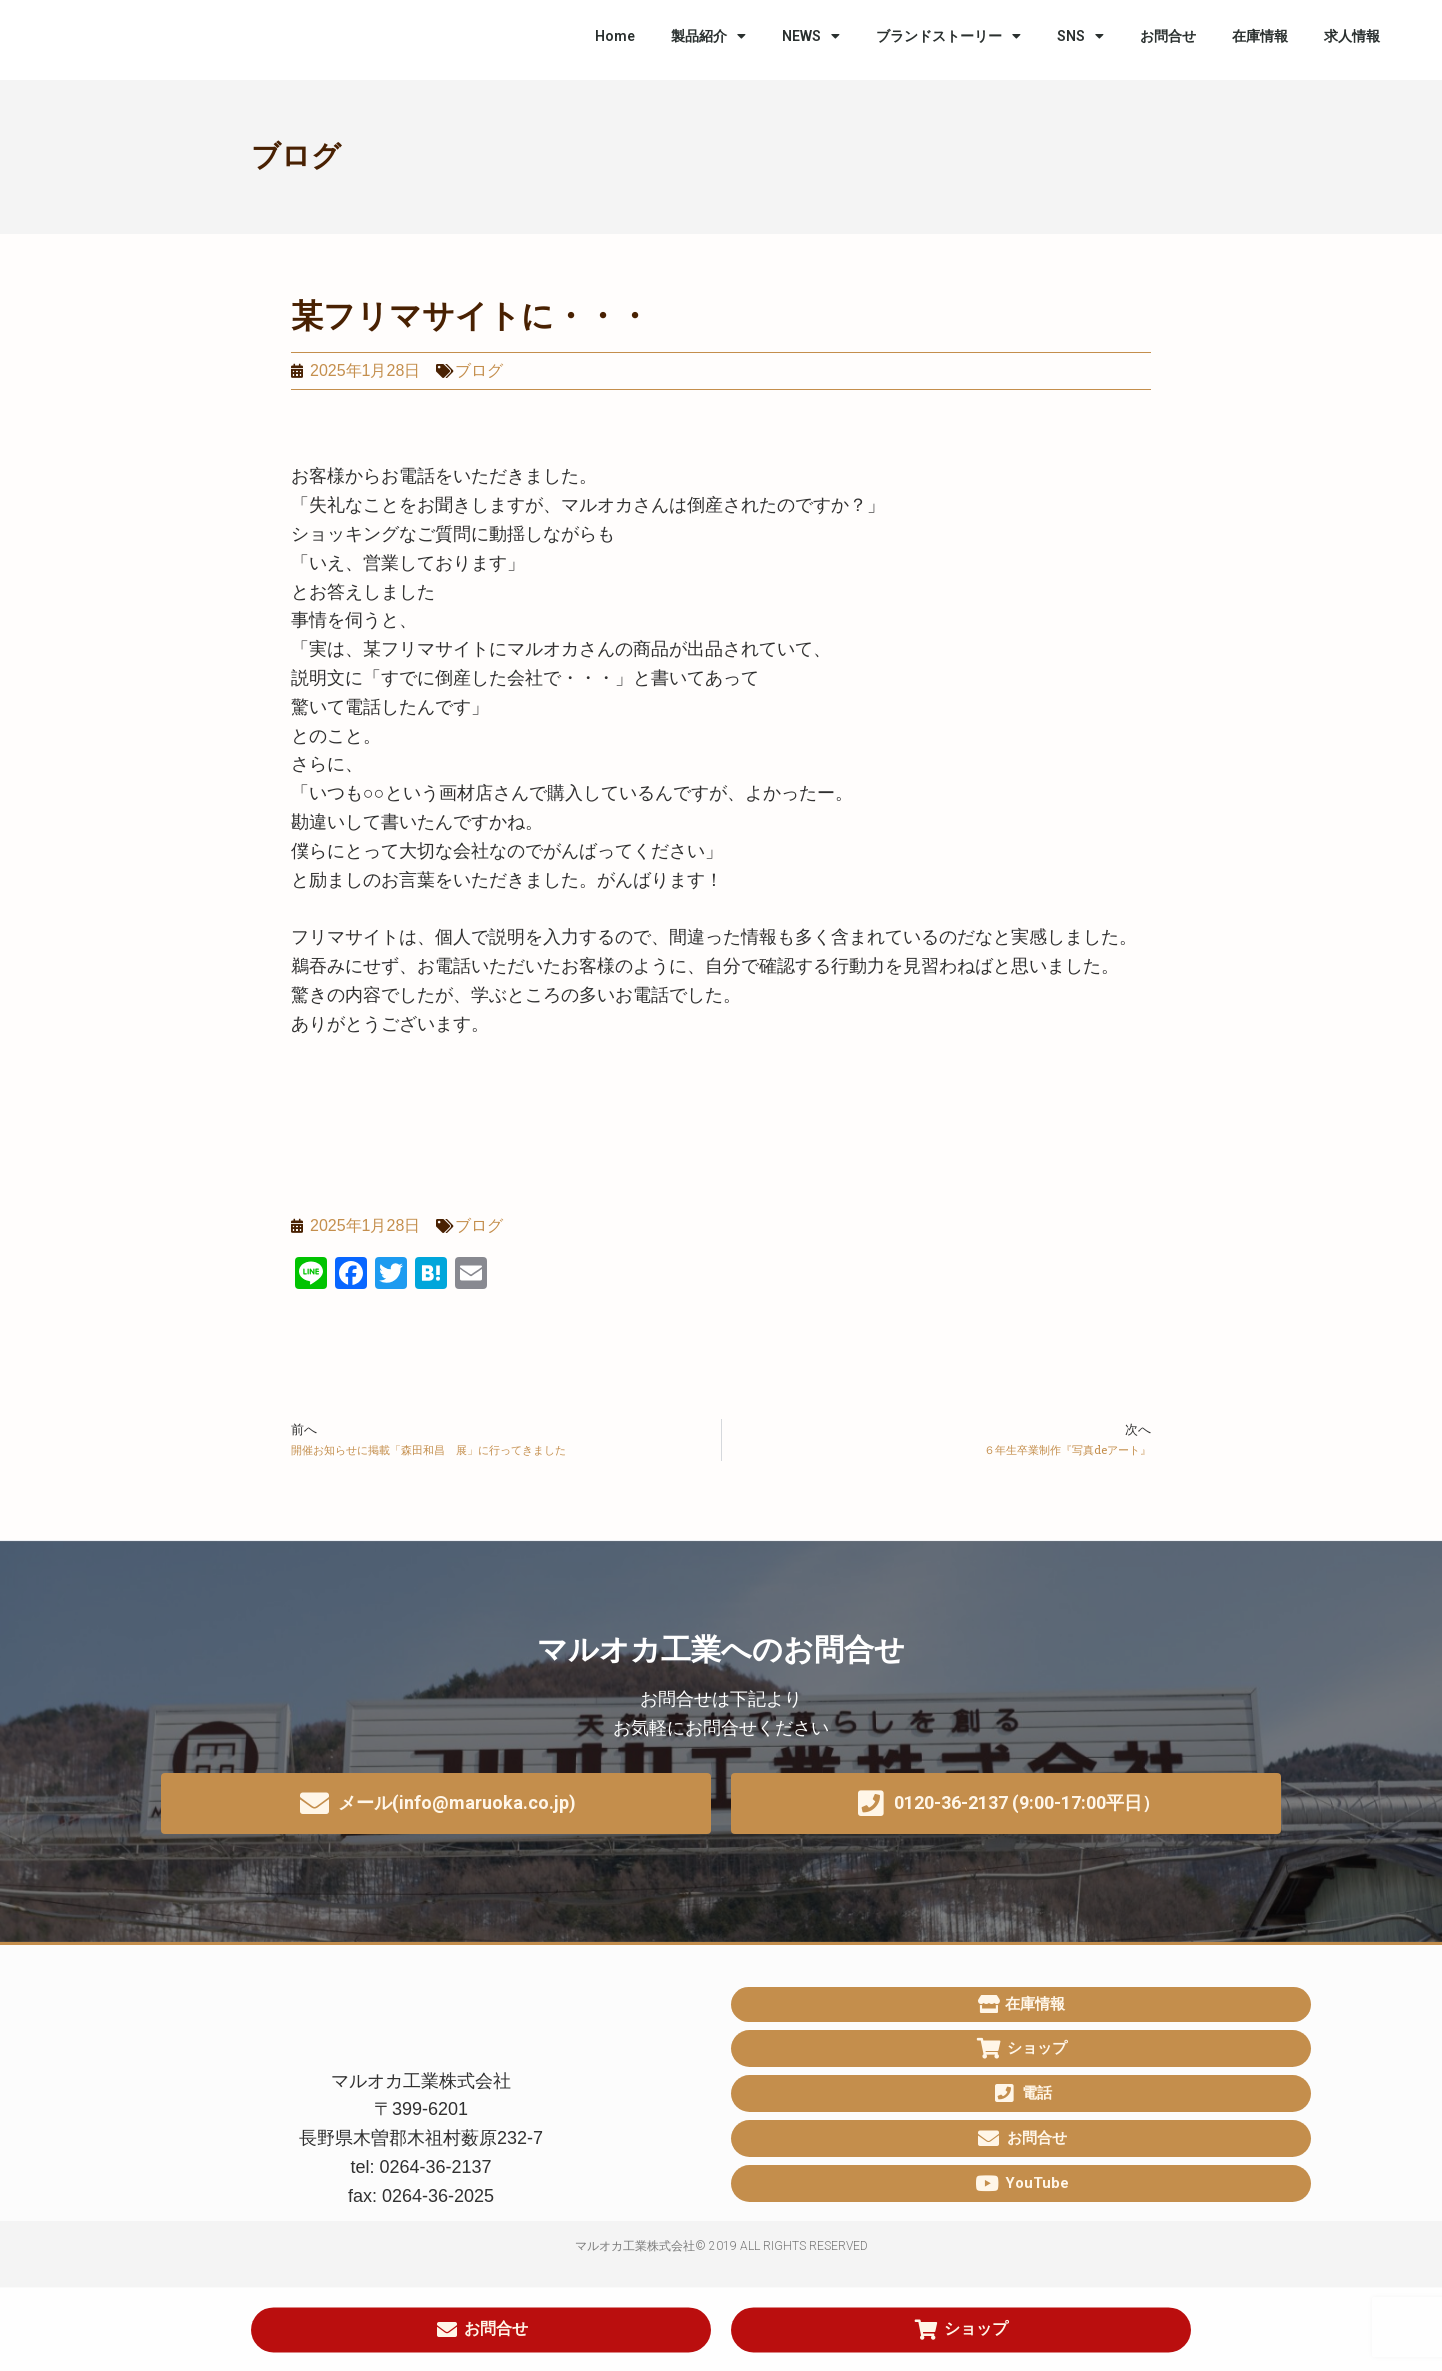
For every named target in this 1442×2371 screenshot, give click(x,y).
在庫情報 (1260, 36)
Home (615, 36)
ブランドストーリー (948, 36)
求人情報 (1352, 36)
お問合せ (1168, 36)
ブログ (296, 156)
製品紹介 (708, 36)
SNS (1080, 36)
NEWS (811, 36)
